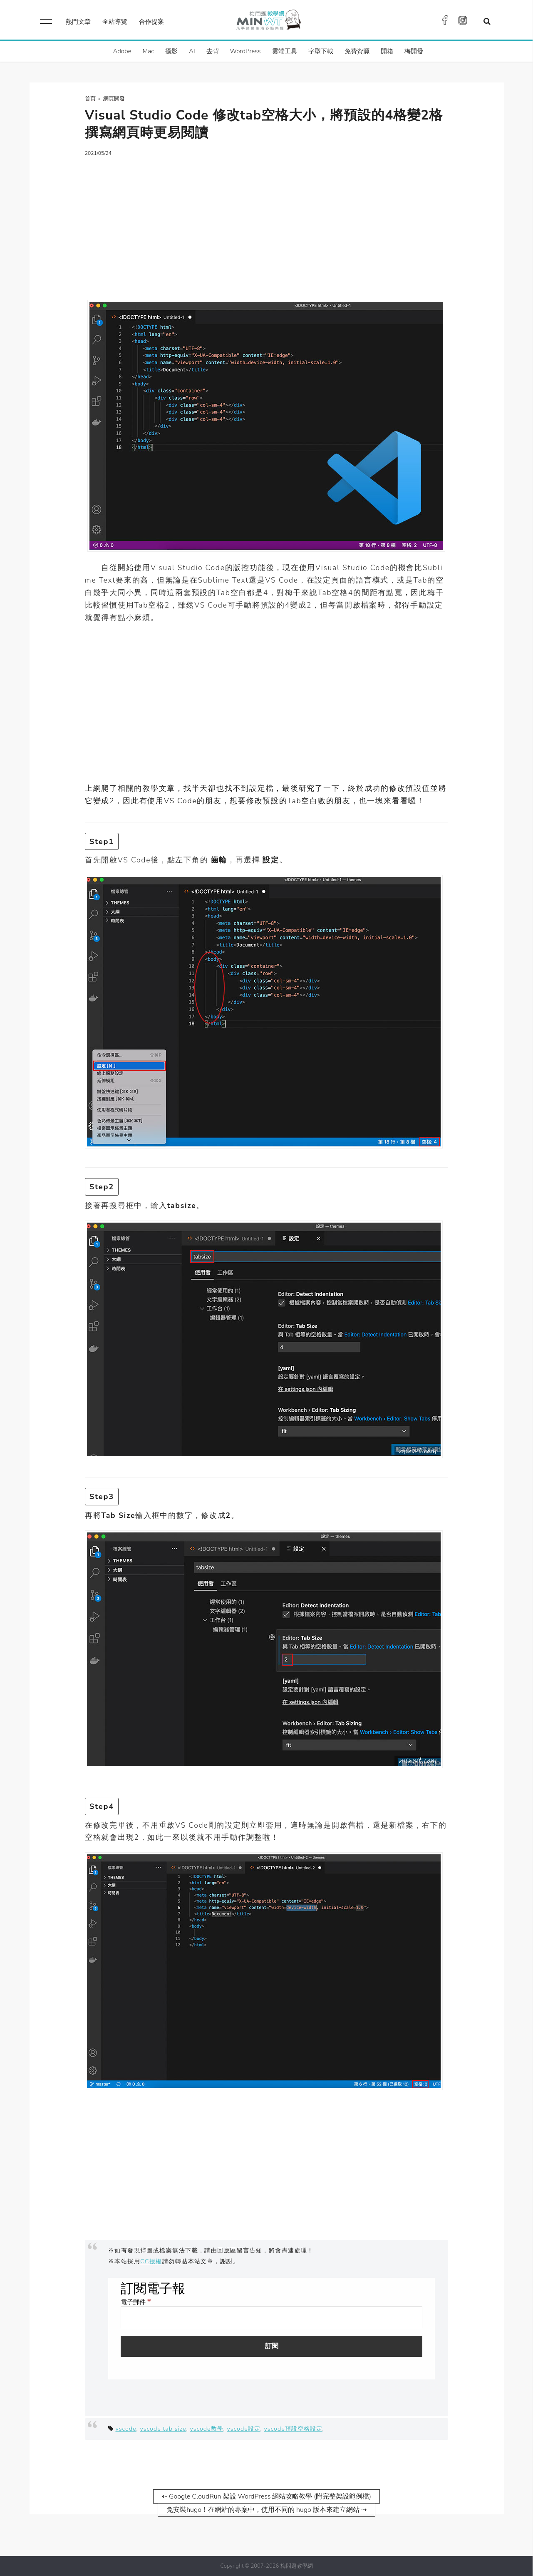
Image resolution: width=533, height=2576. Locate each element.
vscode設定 (243, 2428)
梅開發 (413, 51)
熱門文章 (78, 21)
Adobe (122, 51)
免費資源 (357, 51)
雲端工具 (284, 51)
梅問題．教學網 (268, 21)
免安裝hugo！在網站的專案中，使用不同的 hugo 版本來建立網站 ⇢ (266, 2509)
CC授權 (151, 2261)
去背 (212, 51)
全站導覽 (114, 21)
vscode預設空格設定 (293, 2428)
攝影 (171, 51)
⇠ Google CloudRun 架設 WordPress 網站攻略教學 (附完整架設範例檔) (266, 2496)
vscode (125, 2428)
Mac (148, 51)
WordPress (245, 51)
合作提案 (151, 21)
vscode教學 (206, 2428)
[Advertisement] (266, 223)
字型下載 (320, 51)
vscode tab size (163, 2428)
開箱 (387, 51)
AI (192, 51)
